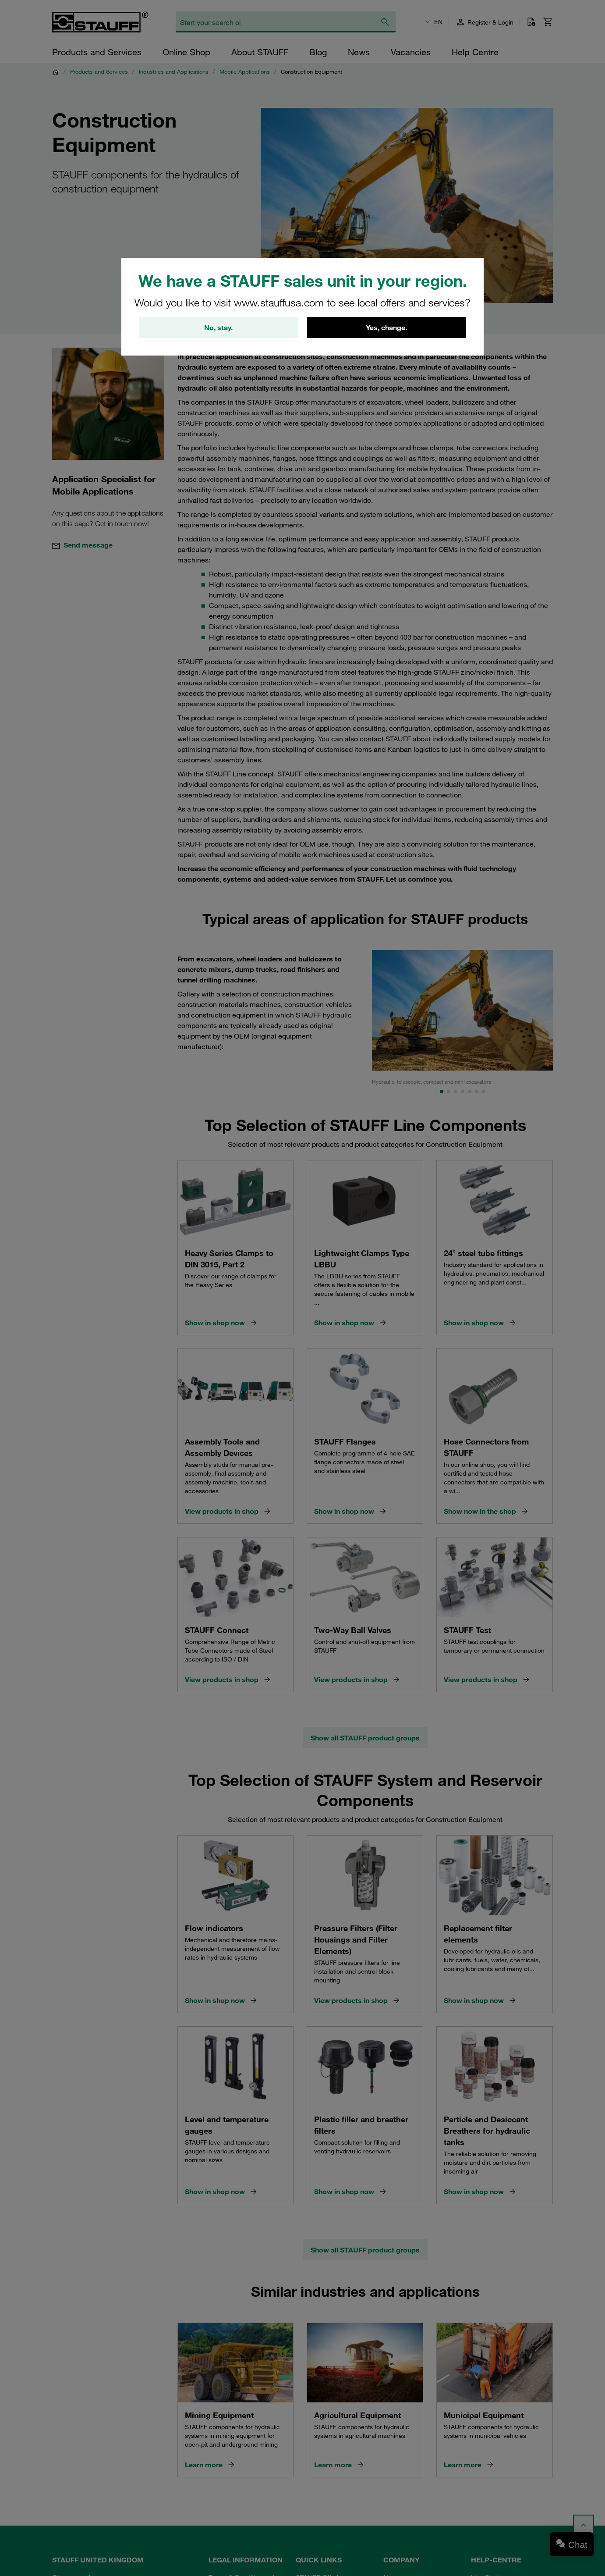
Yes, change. (386, 327)
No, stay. (218, 327)
